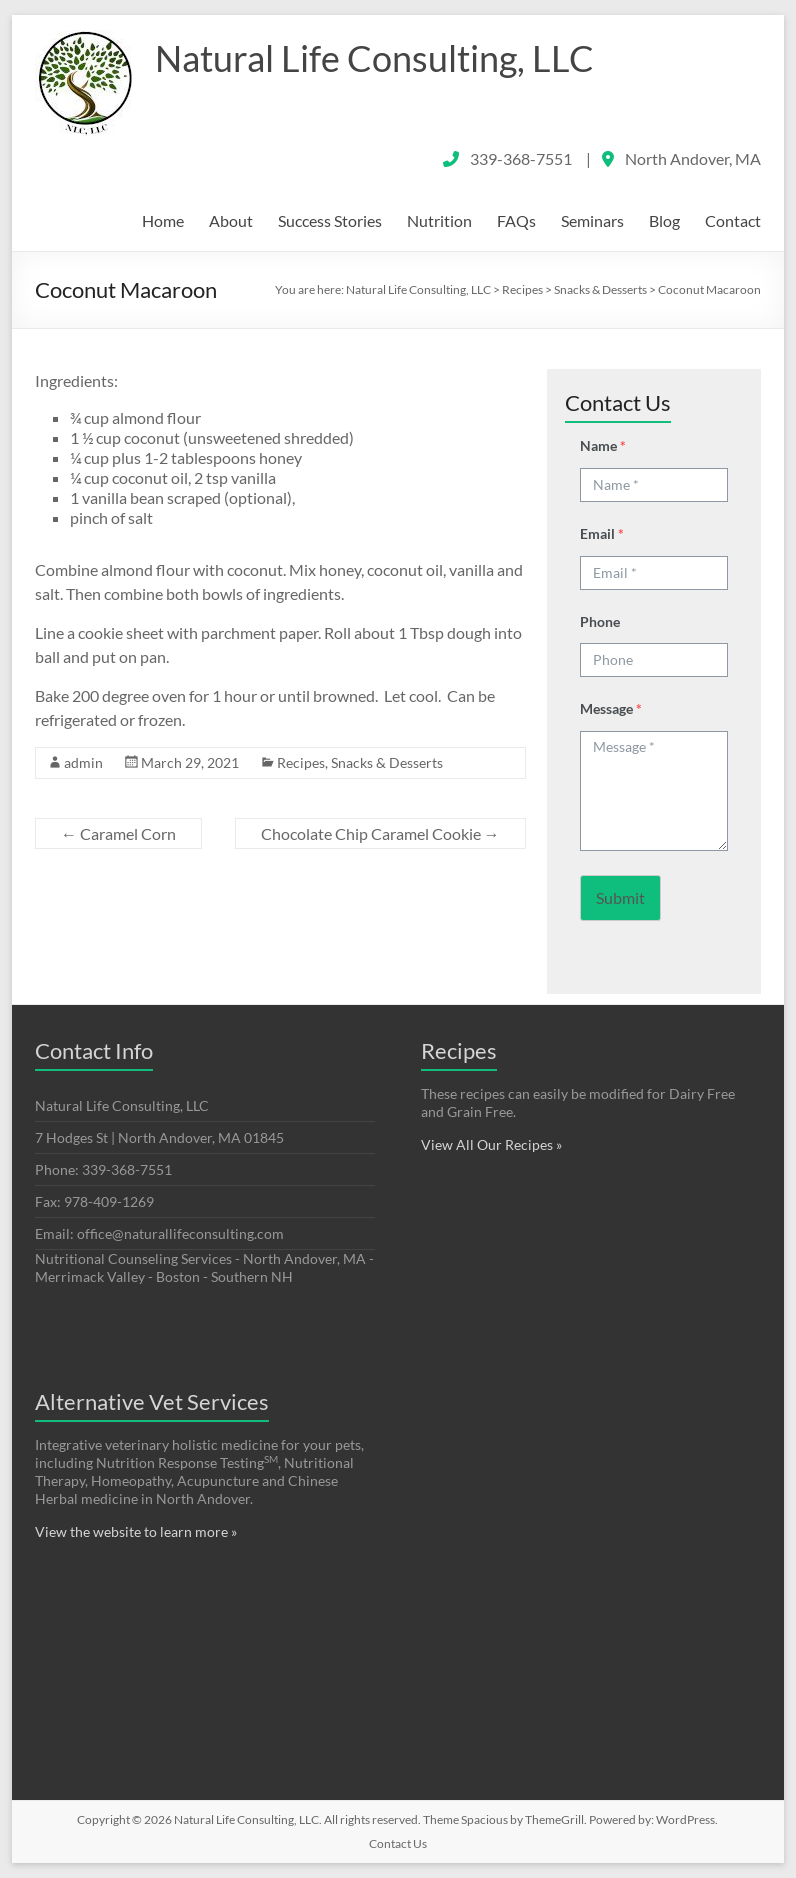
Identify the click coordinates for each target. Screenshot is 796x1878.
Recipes (301, 762)
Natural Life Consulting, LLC (374, 58)
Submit (620, 897)
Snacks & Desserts (387, 762)
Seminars (592, 220)
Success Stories (330, 220)
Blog (664, 220)
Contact (733, 220)
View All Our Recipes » (491, 1144)
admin (83, 762)
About (231, 220)
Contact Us (398, 1843)
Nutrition (439, 220)
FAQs (516, 220)
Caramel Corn (118, 833)
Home (163, 220)
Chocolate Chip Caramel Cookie (380, 833)
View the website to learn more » (136, 1531)
